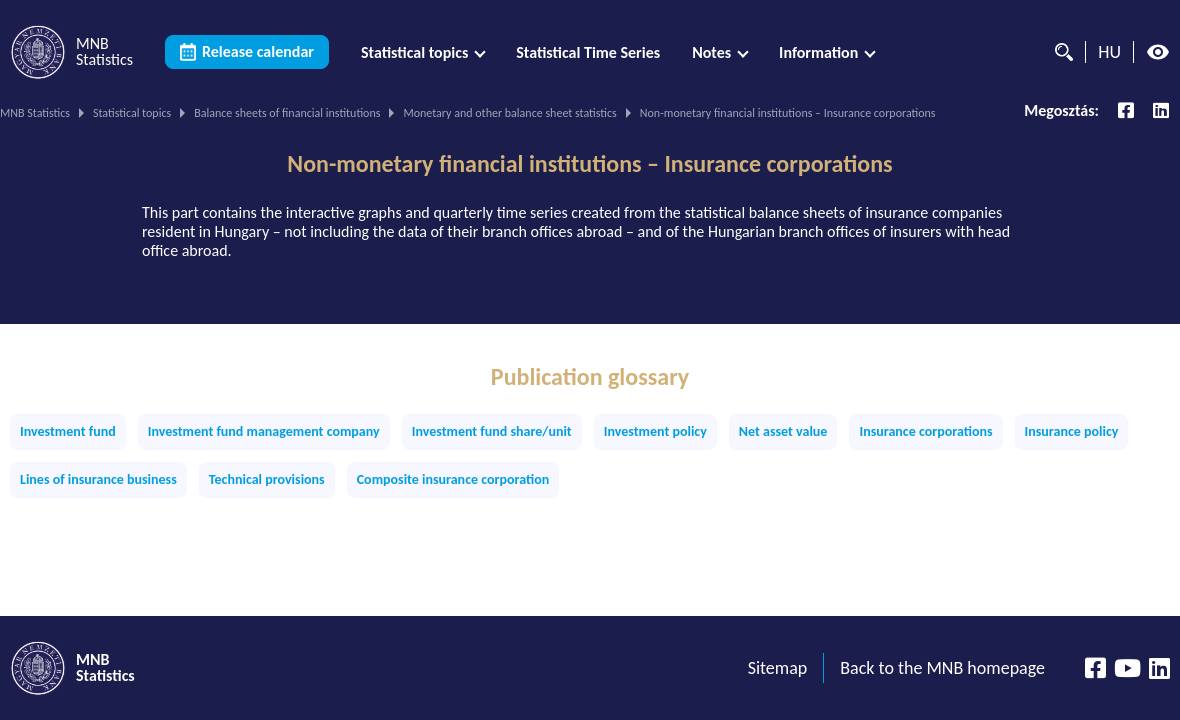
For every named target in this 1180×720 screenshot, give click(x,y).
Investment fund (68, 431)
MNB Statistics (35, 113)
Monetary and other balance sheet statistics (509, 113)
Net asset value (783, 431)
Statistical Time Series (588, 52)
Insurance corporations (925, 431)
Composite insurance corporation (453, 479)
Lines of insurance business (98, 479)
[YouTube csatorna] (1127, 668)
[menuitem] (422, 52)
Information (818, 52)
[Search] (1059, 52)
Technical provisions (267, 479)
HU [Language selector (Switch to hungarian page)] (1109, 52)
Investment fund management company (264, 431)
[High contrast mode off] (1158, 52)
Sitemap (778, 668)
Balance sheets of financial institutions (287, 113)
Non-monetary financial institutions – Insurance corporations (589, 164)
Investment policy (655, 431)
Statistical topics (414, 52)
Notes (711, 52)
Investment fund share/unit (492, 431)
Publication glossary (590, 377)
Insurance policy (1072, 431)
